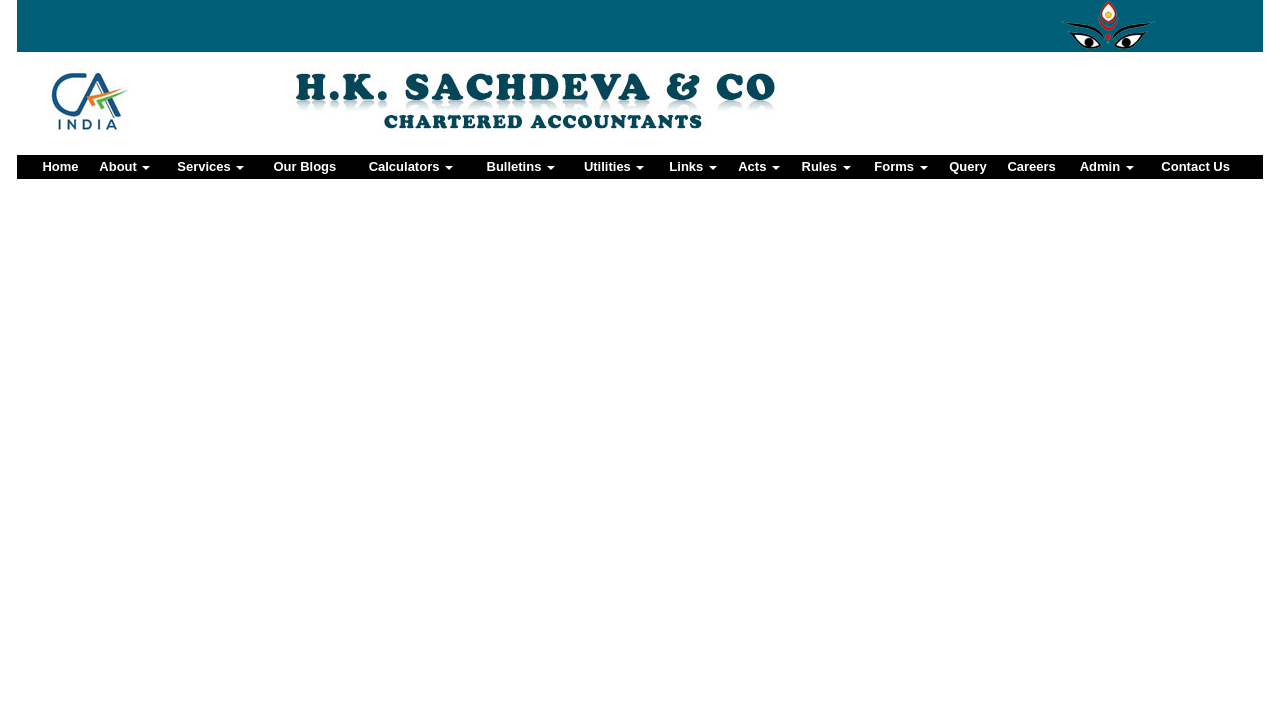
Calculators (411, 166)
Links (693, 166)
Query (968, 166)
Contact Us (1195, 166)
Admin (1107, 166)
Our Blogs (304, 166)
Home (60, 166)
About (124, 166)
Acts (759, 166)
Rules (826, 166)
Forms (900, 166)
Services (210, 166)
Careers (1031, 166)
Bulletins (521, 166)
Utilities (614, 166)
